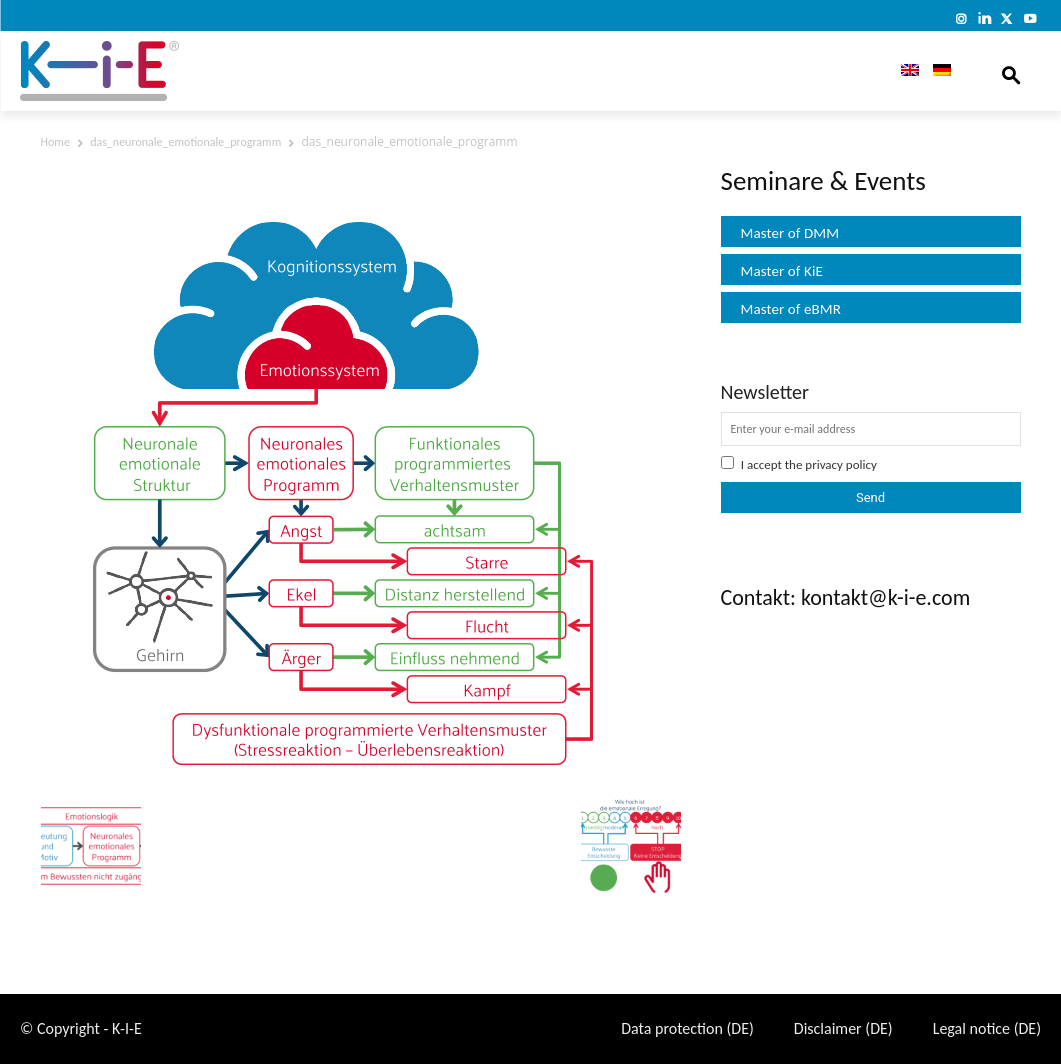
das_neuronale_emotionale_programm (185, 142)
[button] (1011, 71)
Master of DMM (790, 233)
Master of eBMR (791, 309)
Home (55, 142)
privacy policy (841, 464)
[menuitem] (903, 71)
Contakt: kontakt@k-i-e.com (846, 597)
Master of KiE (782, 271)
